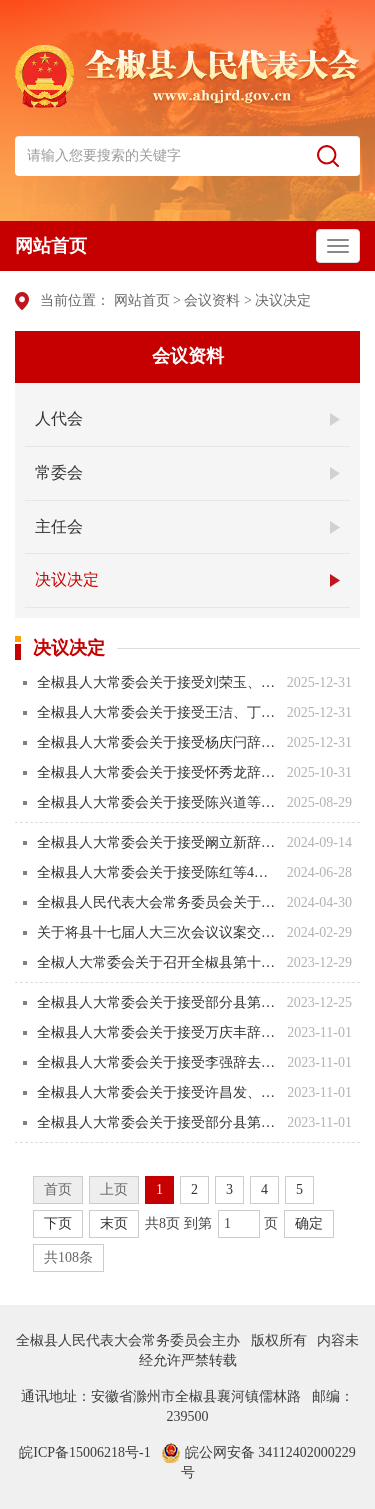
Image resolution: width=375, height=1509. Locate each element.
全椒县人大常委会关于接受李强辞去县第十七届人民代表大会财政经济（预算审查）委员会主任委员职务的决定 (157, 1062)
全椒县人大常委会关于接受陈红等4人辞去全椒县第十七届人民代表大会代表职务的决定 (157, 872)
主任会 (59, 526)
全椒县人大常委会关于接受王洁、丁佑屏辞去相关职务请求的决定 (157, 712)
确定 (309, 1223)
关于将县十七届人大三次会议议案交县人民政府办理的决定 (157, 932)
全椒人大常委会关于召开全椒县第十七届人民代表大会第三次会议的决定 (157, 962)
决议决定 (283, 300)
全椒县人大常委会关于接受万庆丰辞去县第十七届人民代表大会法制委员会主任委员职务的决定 (157, 1032)
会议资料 (212, 300)
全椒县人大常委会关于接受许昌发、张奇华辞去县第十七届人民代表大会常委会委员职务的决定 (157, 1092)
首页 (58, 1189)
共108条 (68, 1257)
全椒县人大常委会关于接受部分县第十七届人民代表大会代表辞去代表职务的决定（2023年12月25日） (157, 1002)
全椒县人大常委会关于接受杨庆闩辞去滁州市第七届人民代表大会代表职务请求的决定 (157, 742)
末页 (114, 1223)
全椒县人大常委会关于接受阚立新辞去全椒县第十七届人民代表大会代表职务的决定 (157, 842)
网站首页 (51, 246)
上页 (114, 1189)
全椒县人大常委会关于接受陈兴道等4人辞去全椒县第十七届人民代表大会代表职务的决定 (157, 802)
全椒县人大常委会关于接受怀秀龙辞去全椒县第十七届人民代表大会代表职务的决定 (157, 772)
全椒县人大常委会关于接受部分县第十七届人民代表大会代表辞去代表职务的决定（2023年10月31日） (157, 1122)
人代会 (59, 418)
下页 (58, 1223)
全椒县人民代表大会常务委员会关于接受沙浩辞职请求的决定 (157, 902)
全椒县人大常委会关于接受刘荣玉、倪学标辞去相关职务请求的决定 (157, 682)
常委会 (59, 472)
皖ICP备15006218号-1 (84, 1452)
